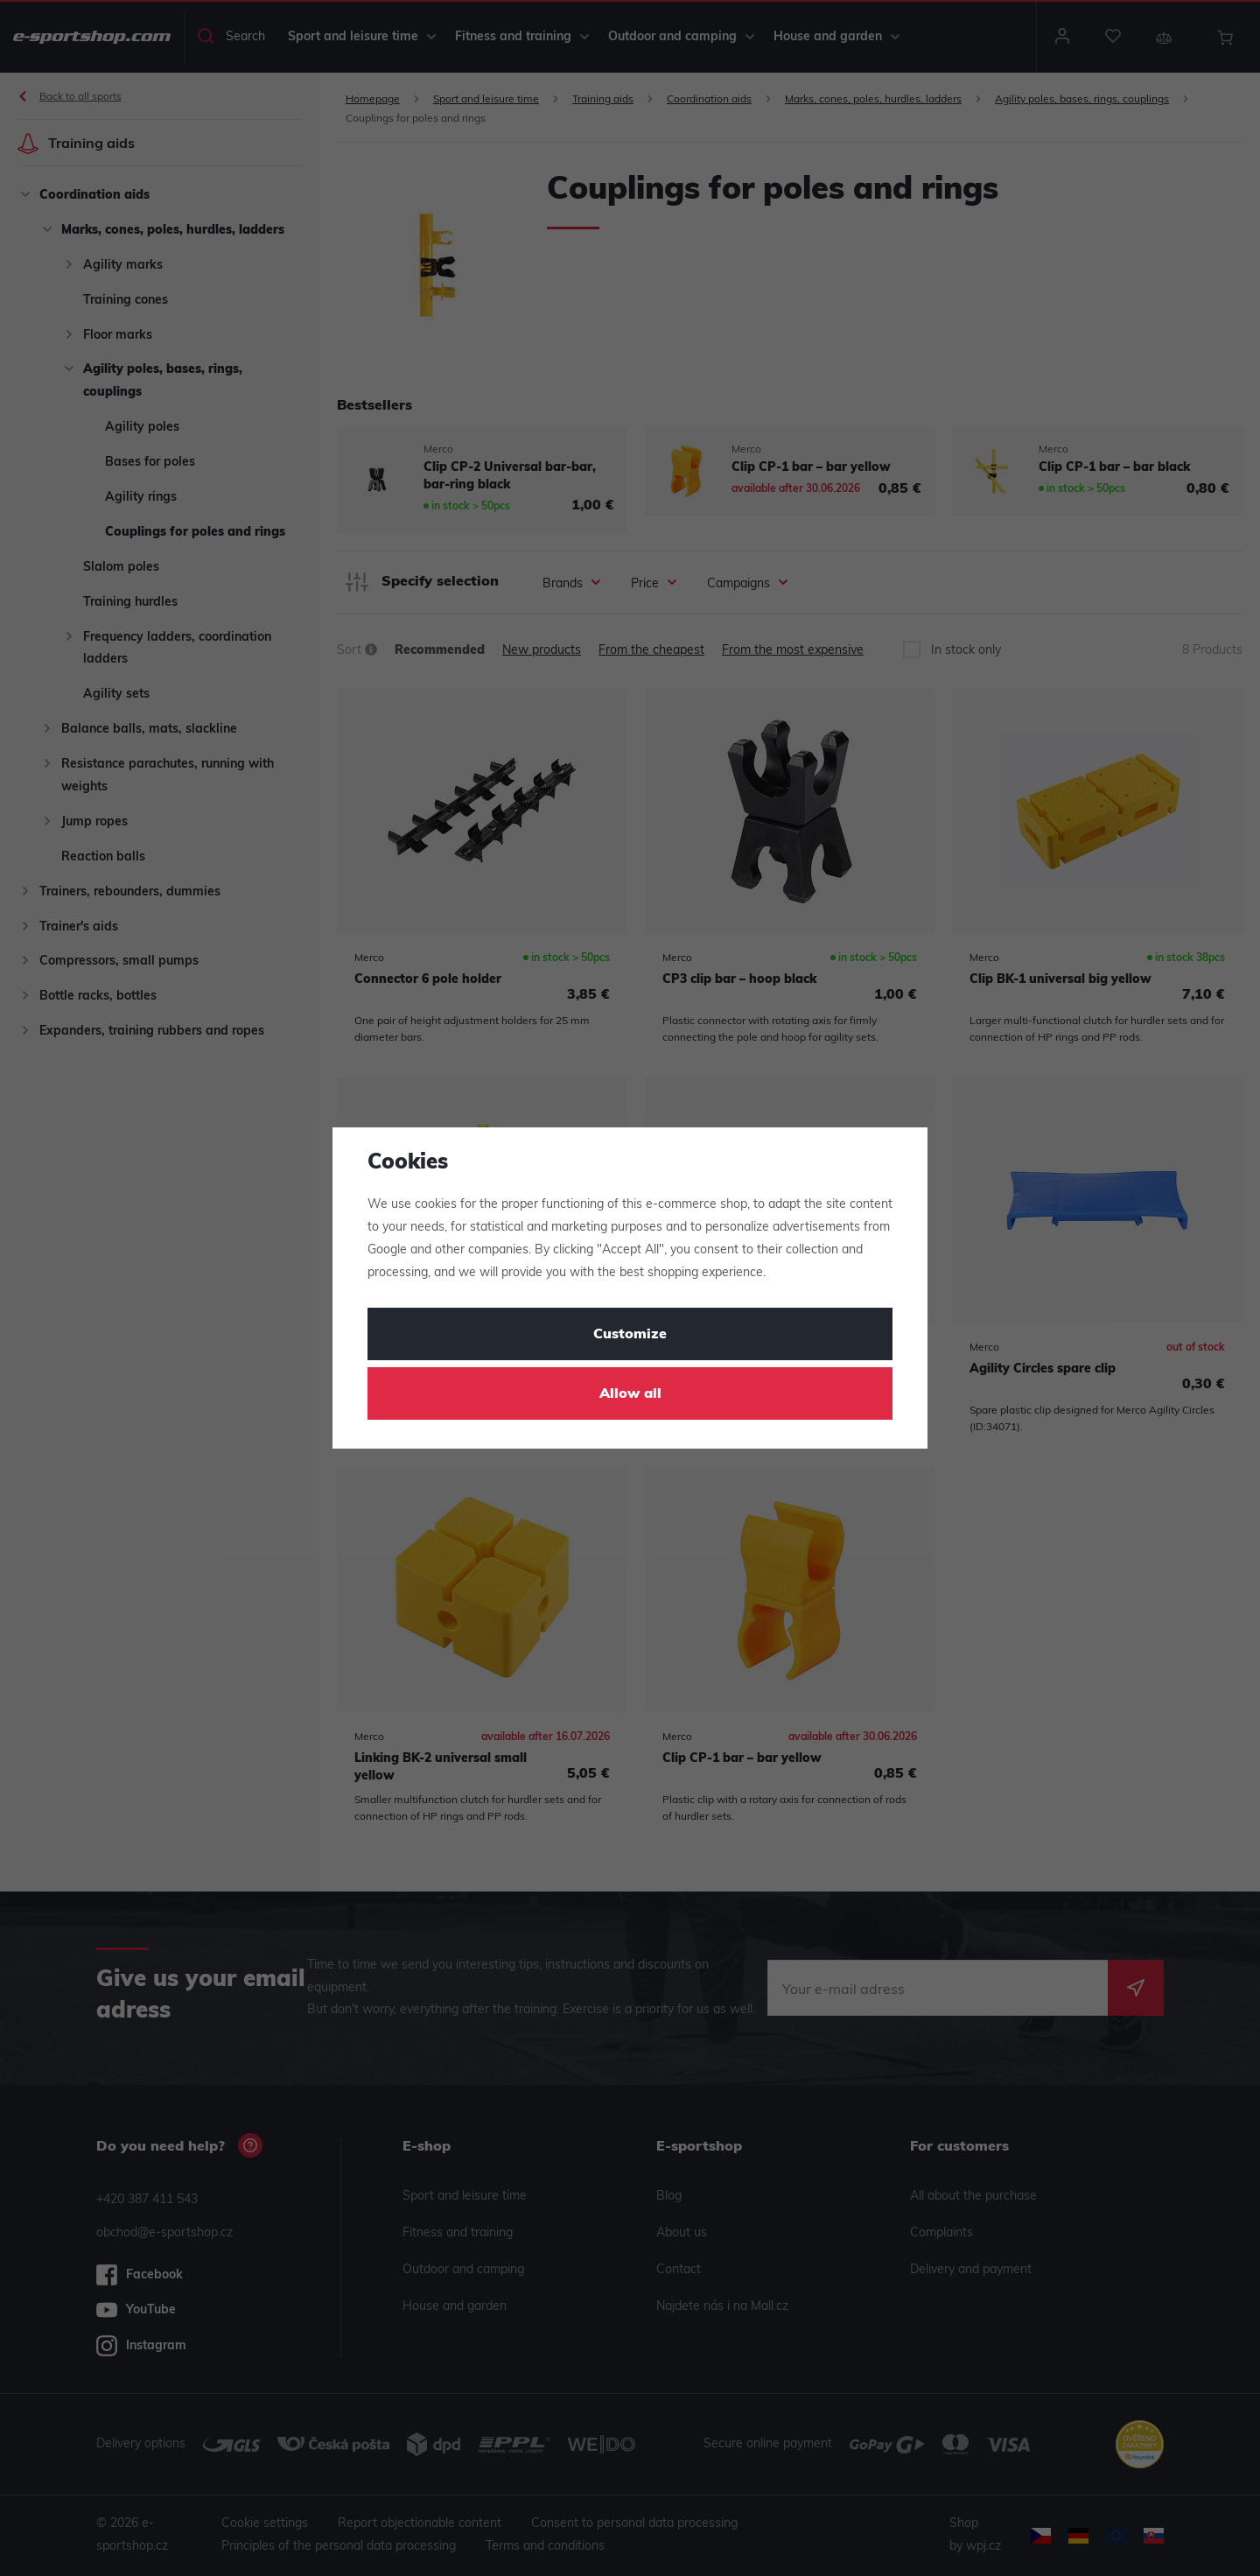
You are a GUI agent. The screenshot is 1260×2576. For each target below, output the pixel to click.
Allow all (630, 1394)
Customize (630, 1335)
